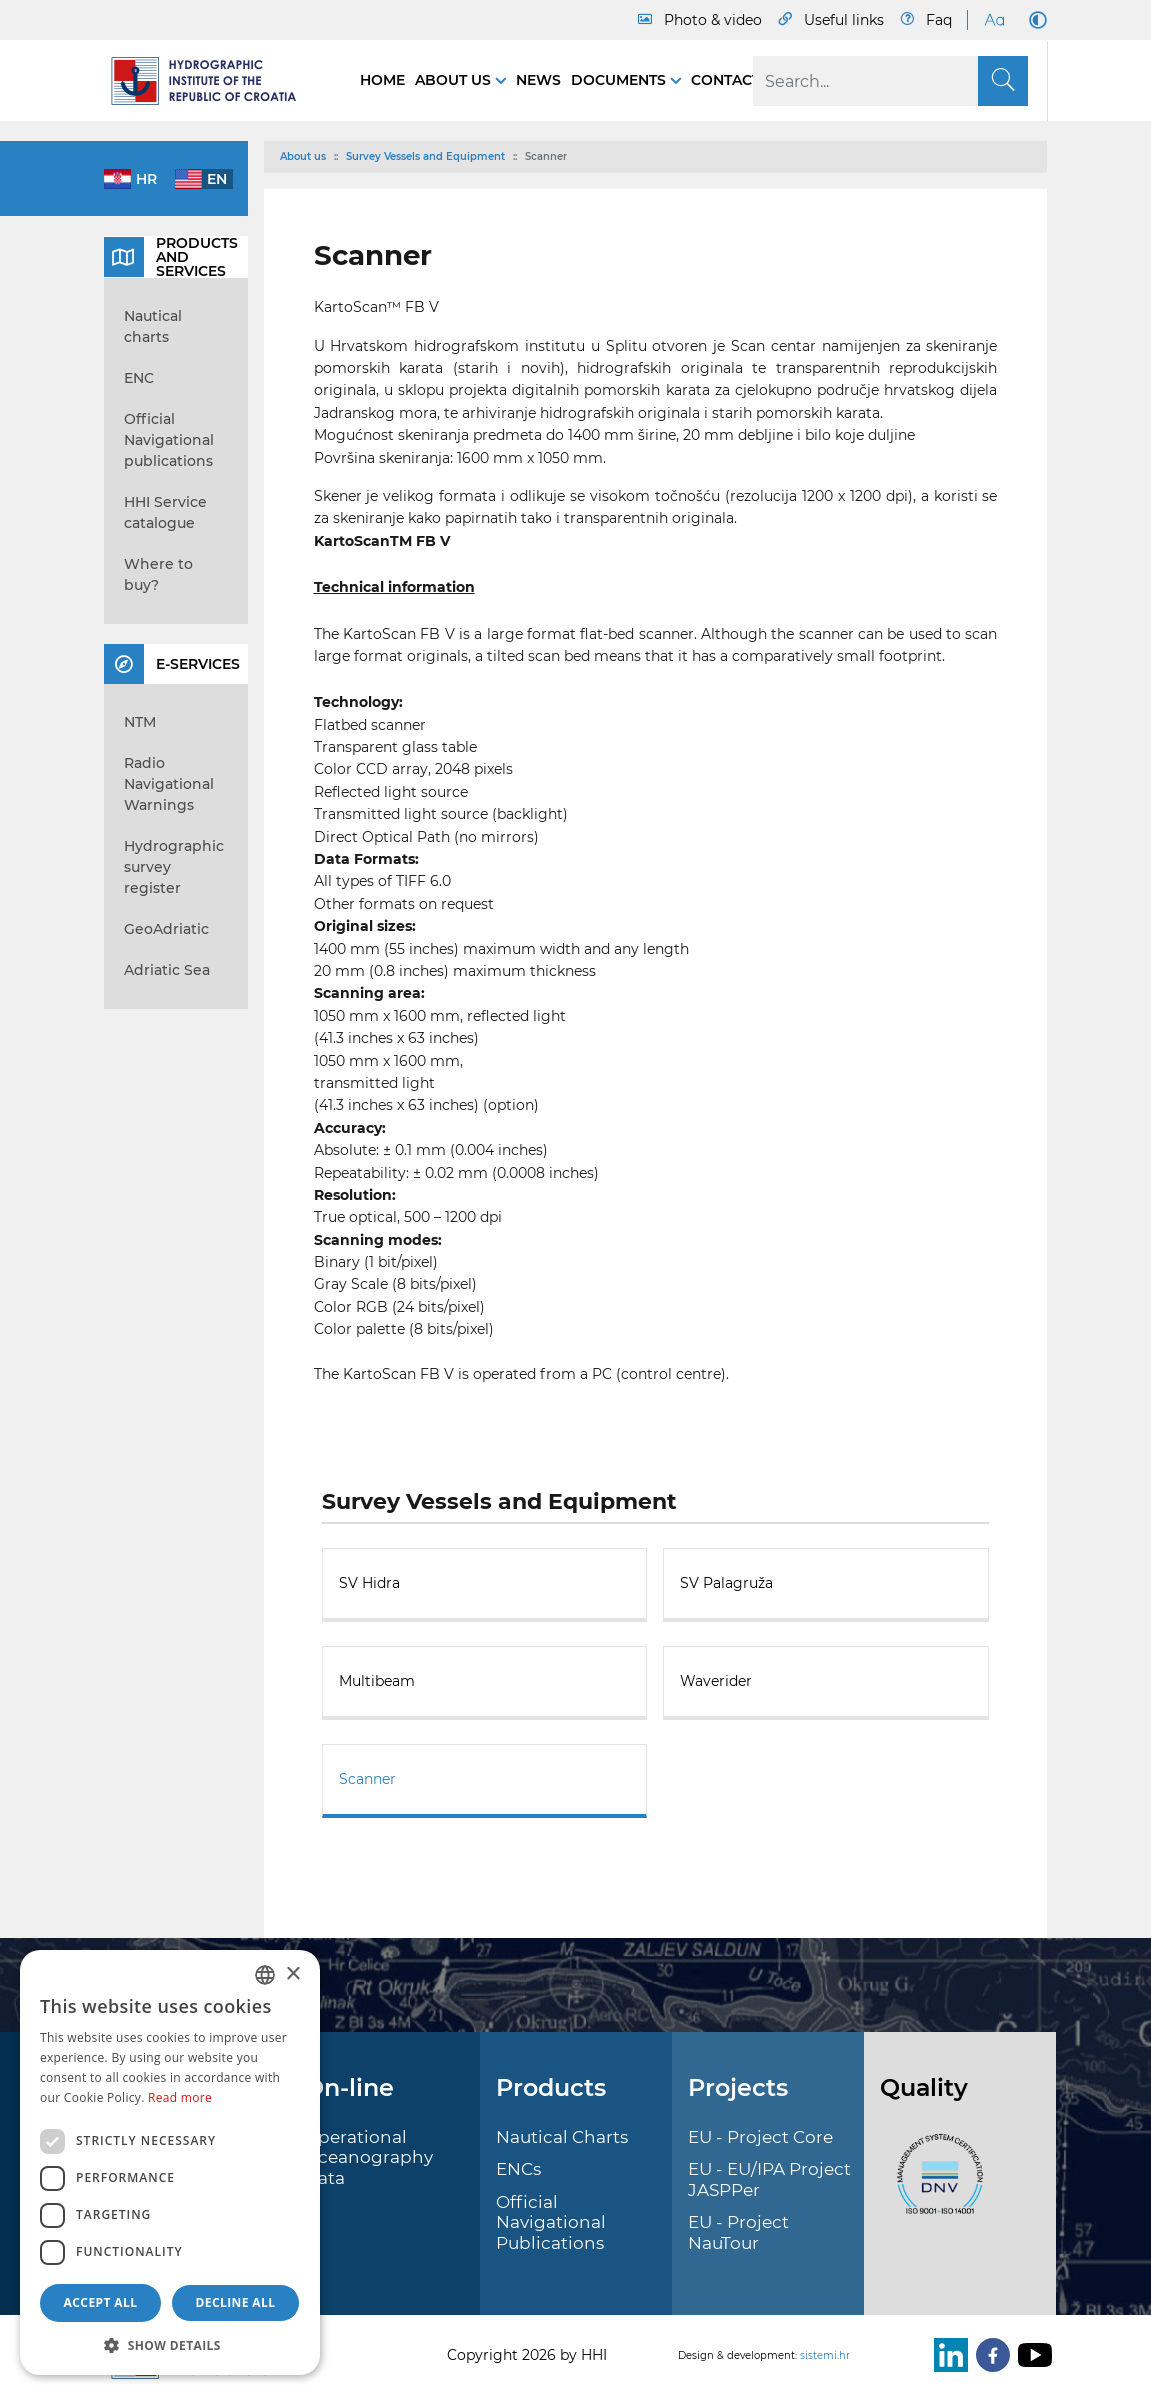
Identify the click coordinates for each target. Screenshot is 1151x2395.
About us (455, 80)
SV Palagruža (726, 1583)
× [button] (292, 1974)
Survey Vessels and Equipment (425, 156)
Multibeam (377, 1681)
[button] (170, 2345)
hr (146, 179)
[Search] (890, 81)
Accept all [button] (101, 2302)
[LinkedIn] (947, 2355)
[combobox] (265, 1975)
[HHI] (212, 81)
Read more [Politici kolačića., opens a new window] (180, 2097)
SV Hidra (369, 1583)
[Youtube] (1031, 2355)
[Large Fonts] (994, 20)
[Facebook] (989, 2355)
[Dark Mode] (1034, 20)
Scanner (367, 1779)
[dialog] (170, 2162)
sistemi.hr (825, 2355)
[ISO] (935, 2186)
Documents (620, 80)
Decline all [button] (236, 2302)
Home (382, 80)
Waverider (716, 1681)
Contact (725, 80)
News (538, 80)
